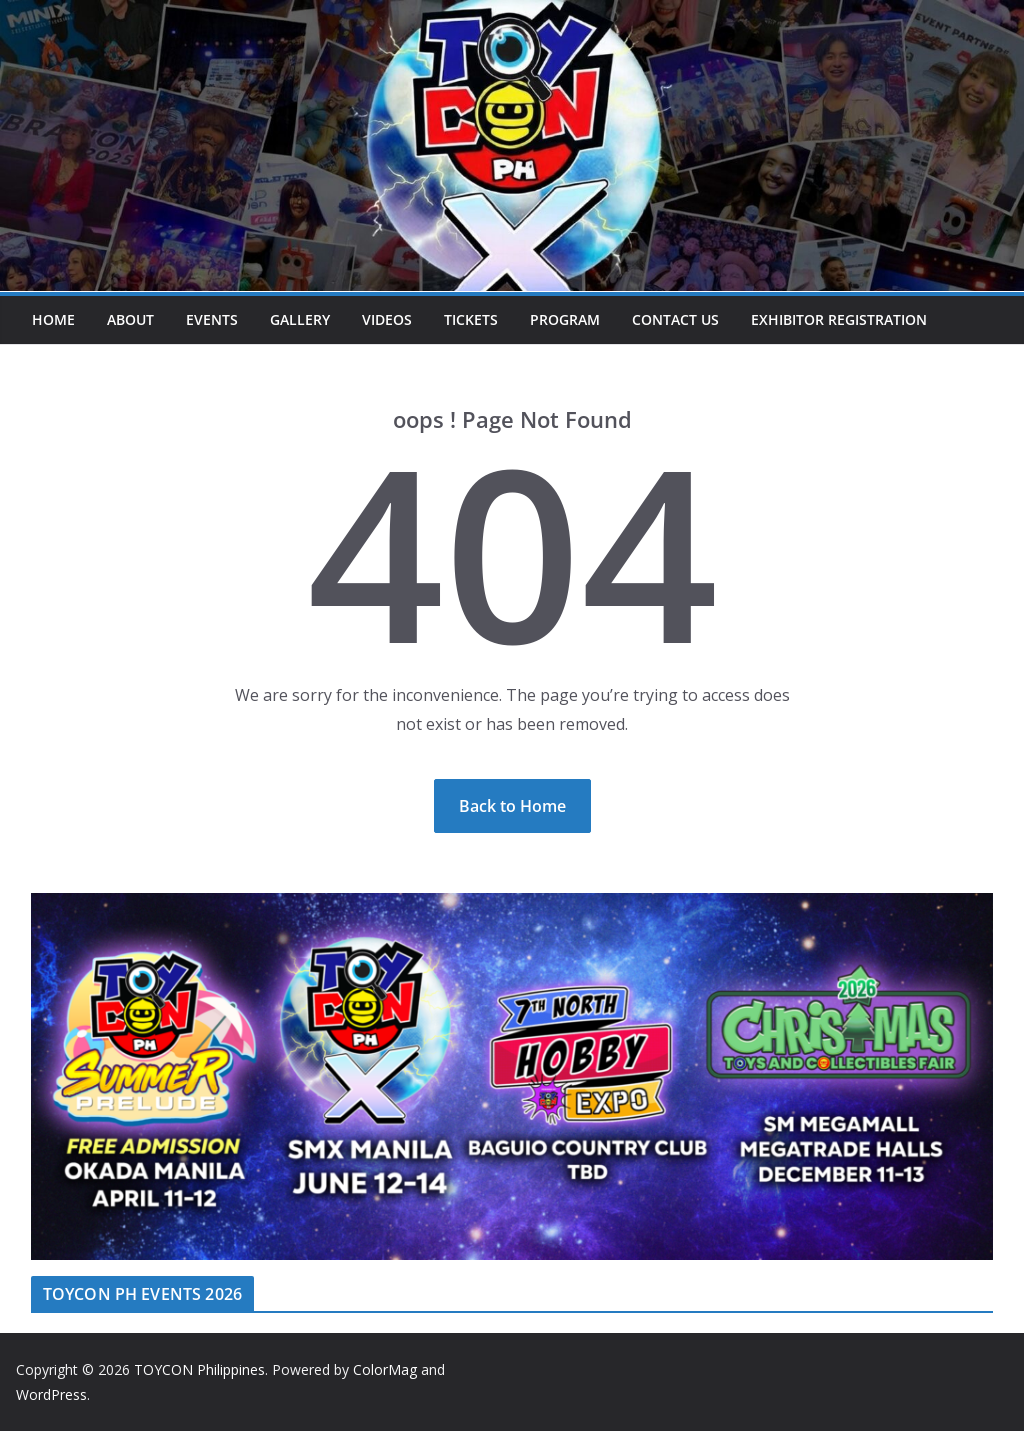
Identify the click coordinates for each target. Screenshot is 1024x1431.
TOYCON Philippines (199, 1369)
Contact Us (675, 319)
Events (212, 319)
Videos (387, 319)
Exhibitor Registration (839, 319)
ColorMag (385, 1369)
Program (565, 319)
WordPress (51, 1394)
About (130, 319)
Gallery (300, 319)
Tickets (471, 319)
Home (53, 319)
